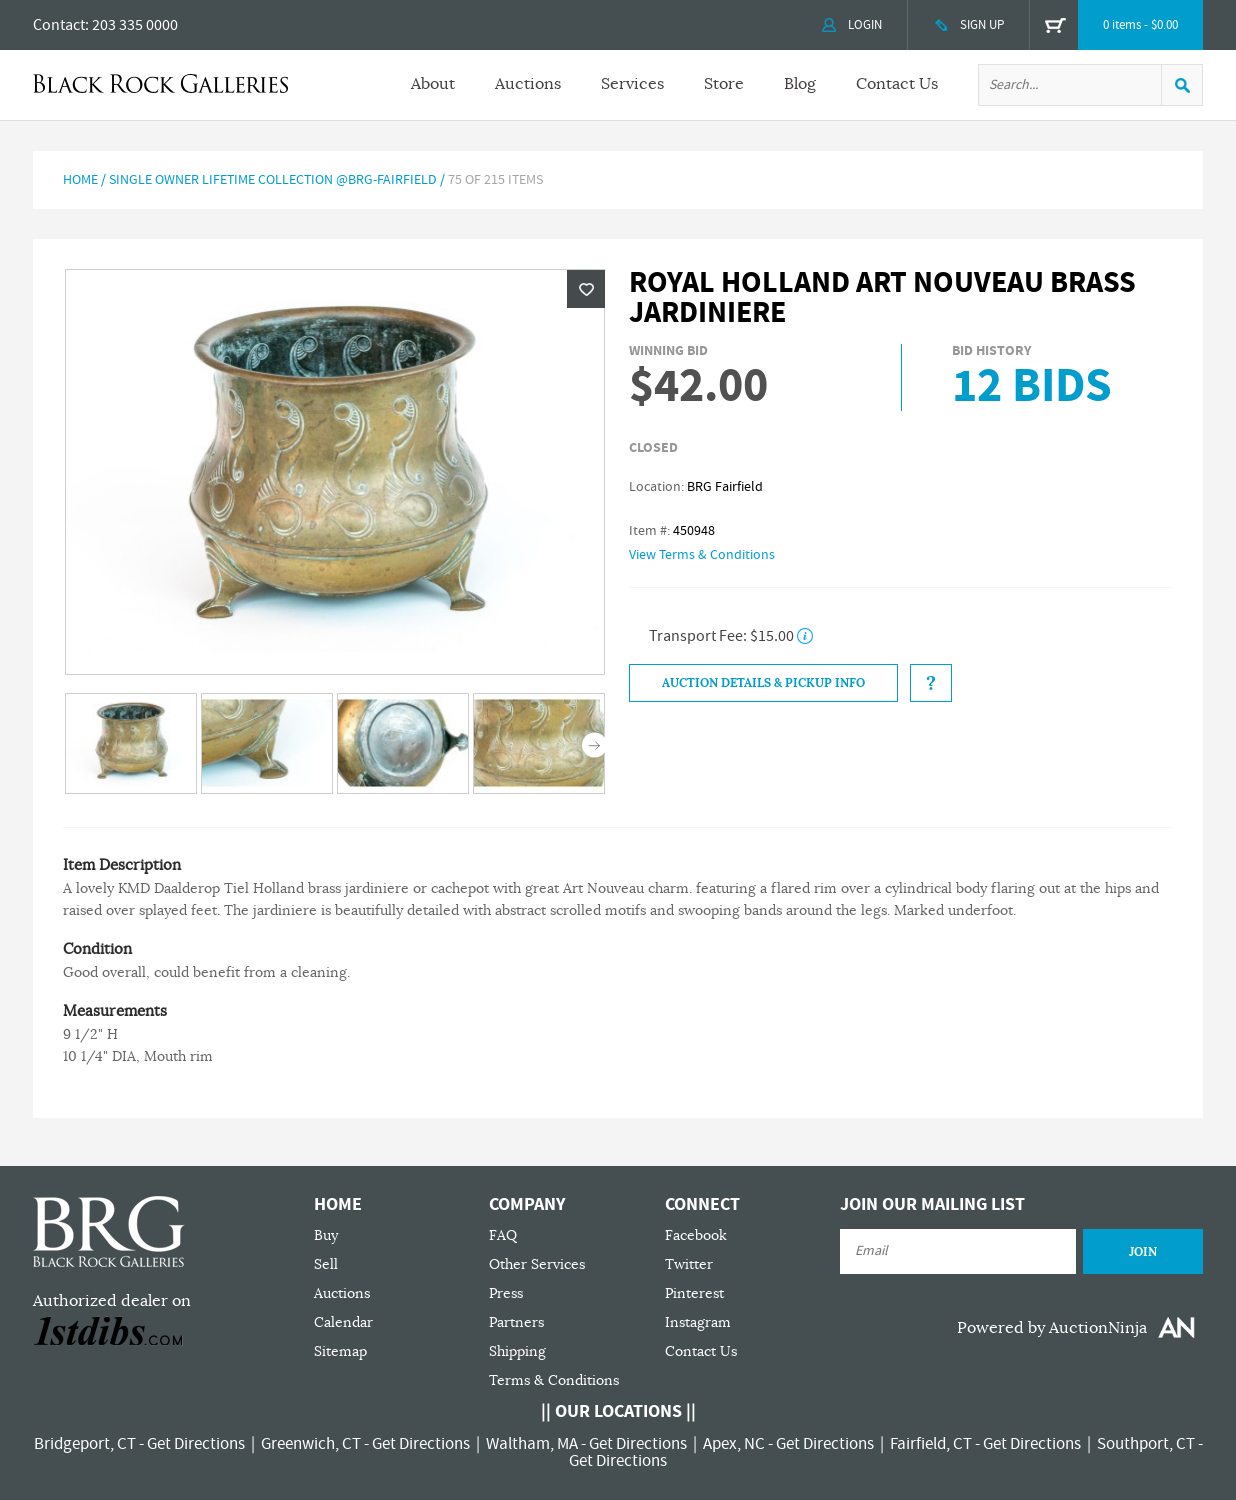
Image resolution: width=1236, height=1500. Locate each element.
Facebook (696, 1235)
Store (724, 84)
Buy (326, 1235)
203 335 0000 (135, 25)
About (433, 84)
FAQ (503, 1235)
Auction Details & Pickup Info (763, 683)
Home (80, 180)
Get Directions (196, 1444)
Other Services (537, 1264)
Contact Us (897, 84)
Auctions (528, 84)
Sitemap (340, 1351)
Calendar (343, 1322)
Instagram (698, 1322)
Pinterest (694, 1293)
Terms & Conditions (554, 1380)
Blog (800, 84)
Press (506, 1293)
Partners (516, 1322)
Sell (326, 1264)
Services (632, 84)
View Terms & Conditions (702, 555)
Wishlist (586, 289)
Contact (59, 25)
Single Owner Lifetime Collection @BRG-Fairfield (273, 180)
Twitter (689, 1264)
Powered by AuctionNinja (1052, 1328)
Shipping (517, 1351)
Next (594, 745)
